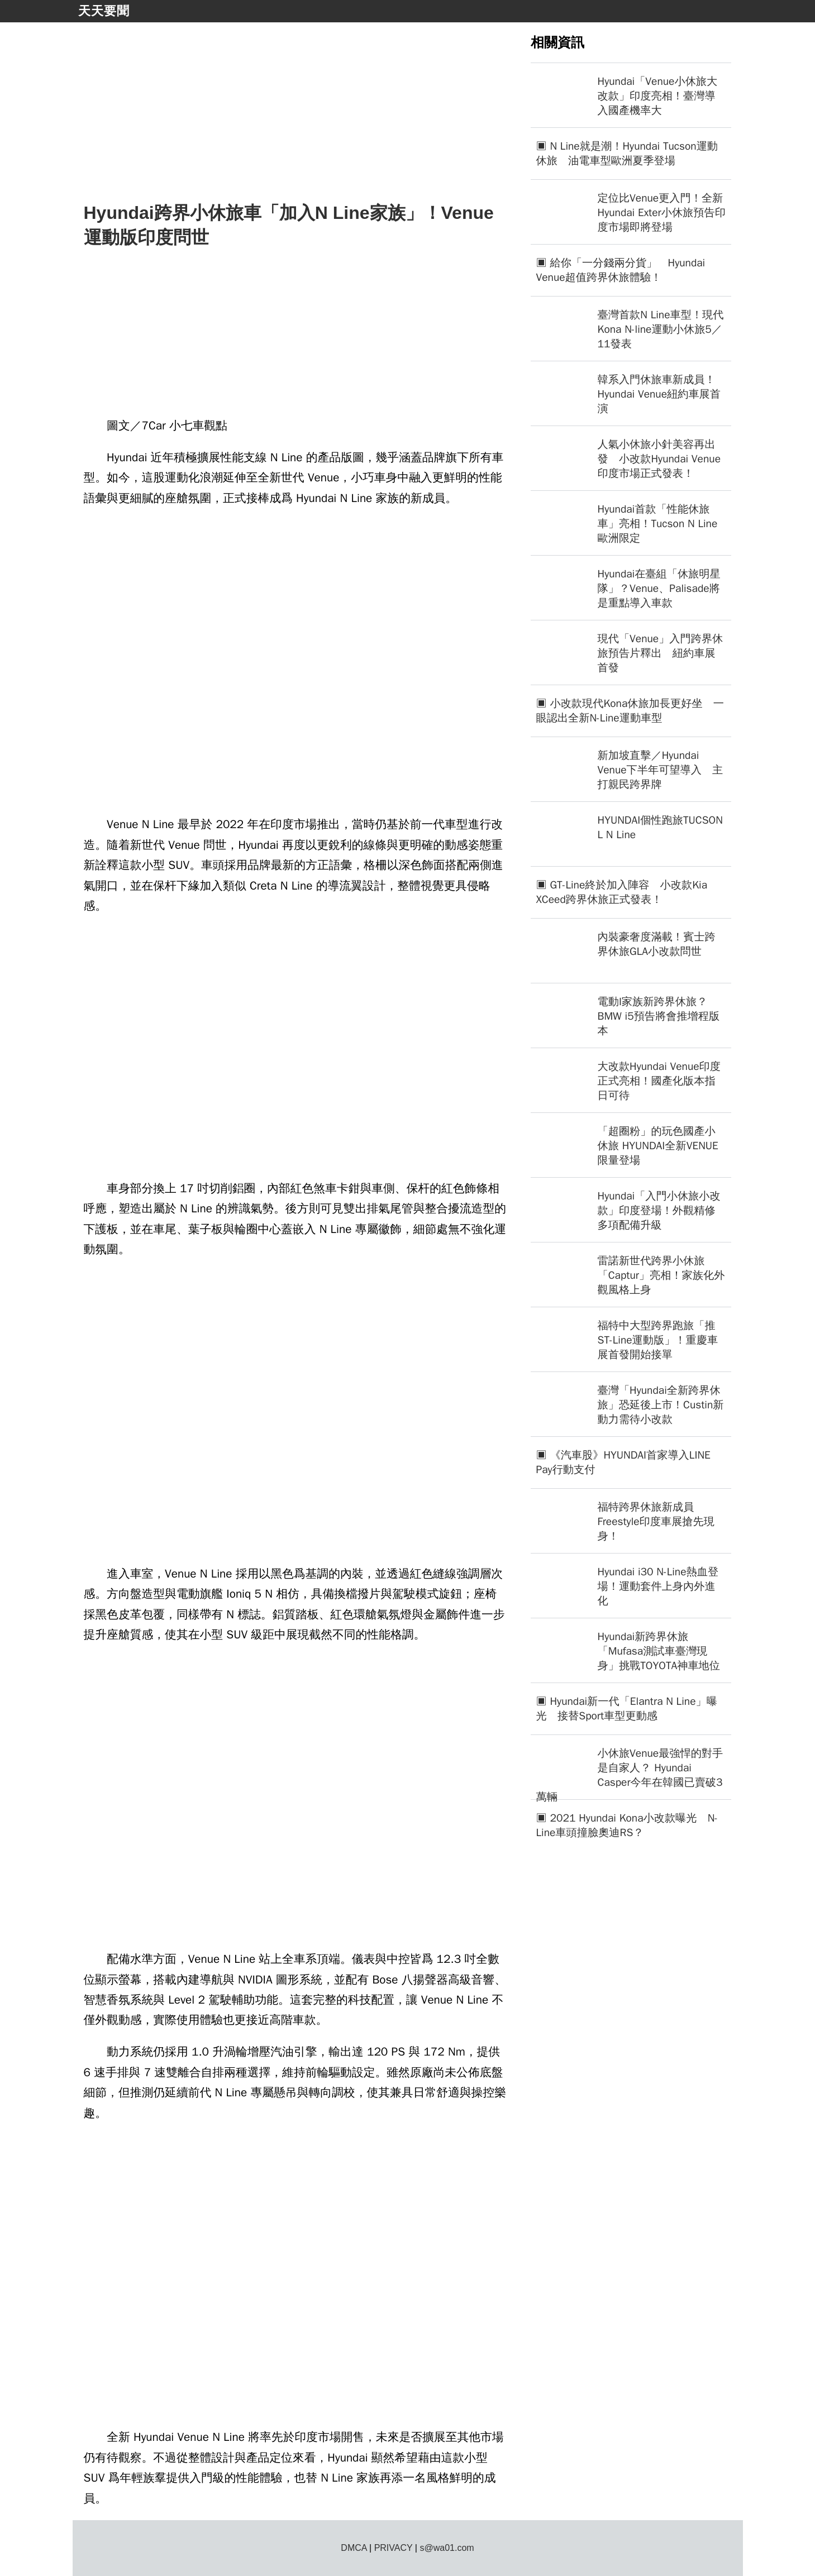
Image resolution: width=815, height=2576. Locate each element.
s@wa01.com (447, 2548)
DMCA (353, 2548)
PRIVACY (393, 2548)
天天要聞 (104, 11)
